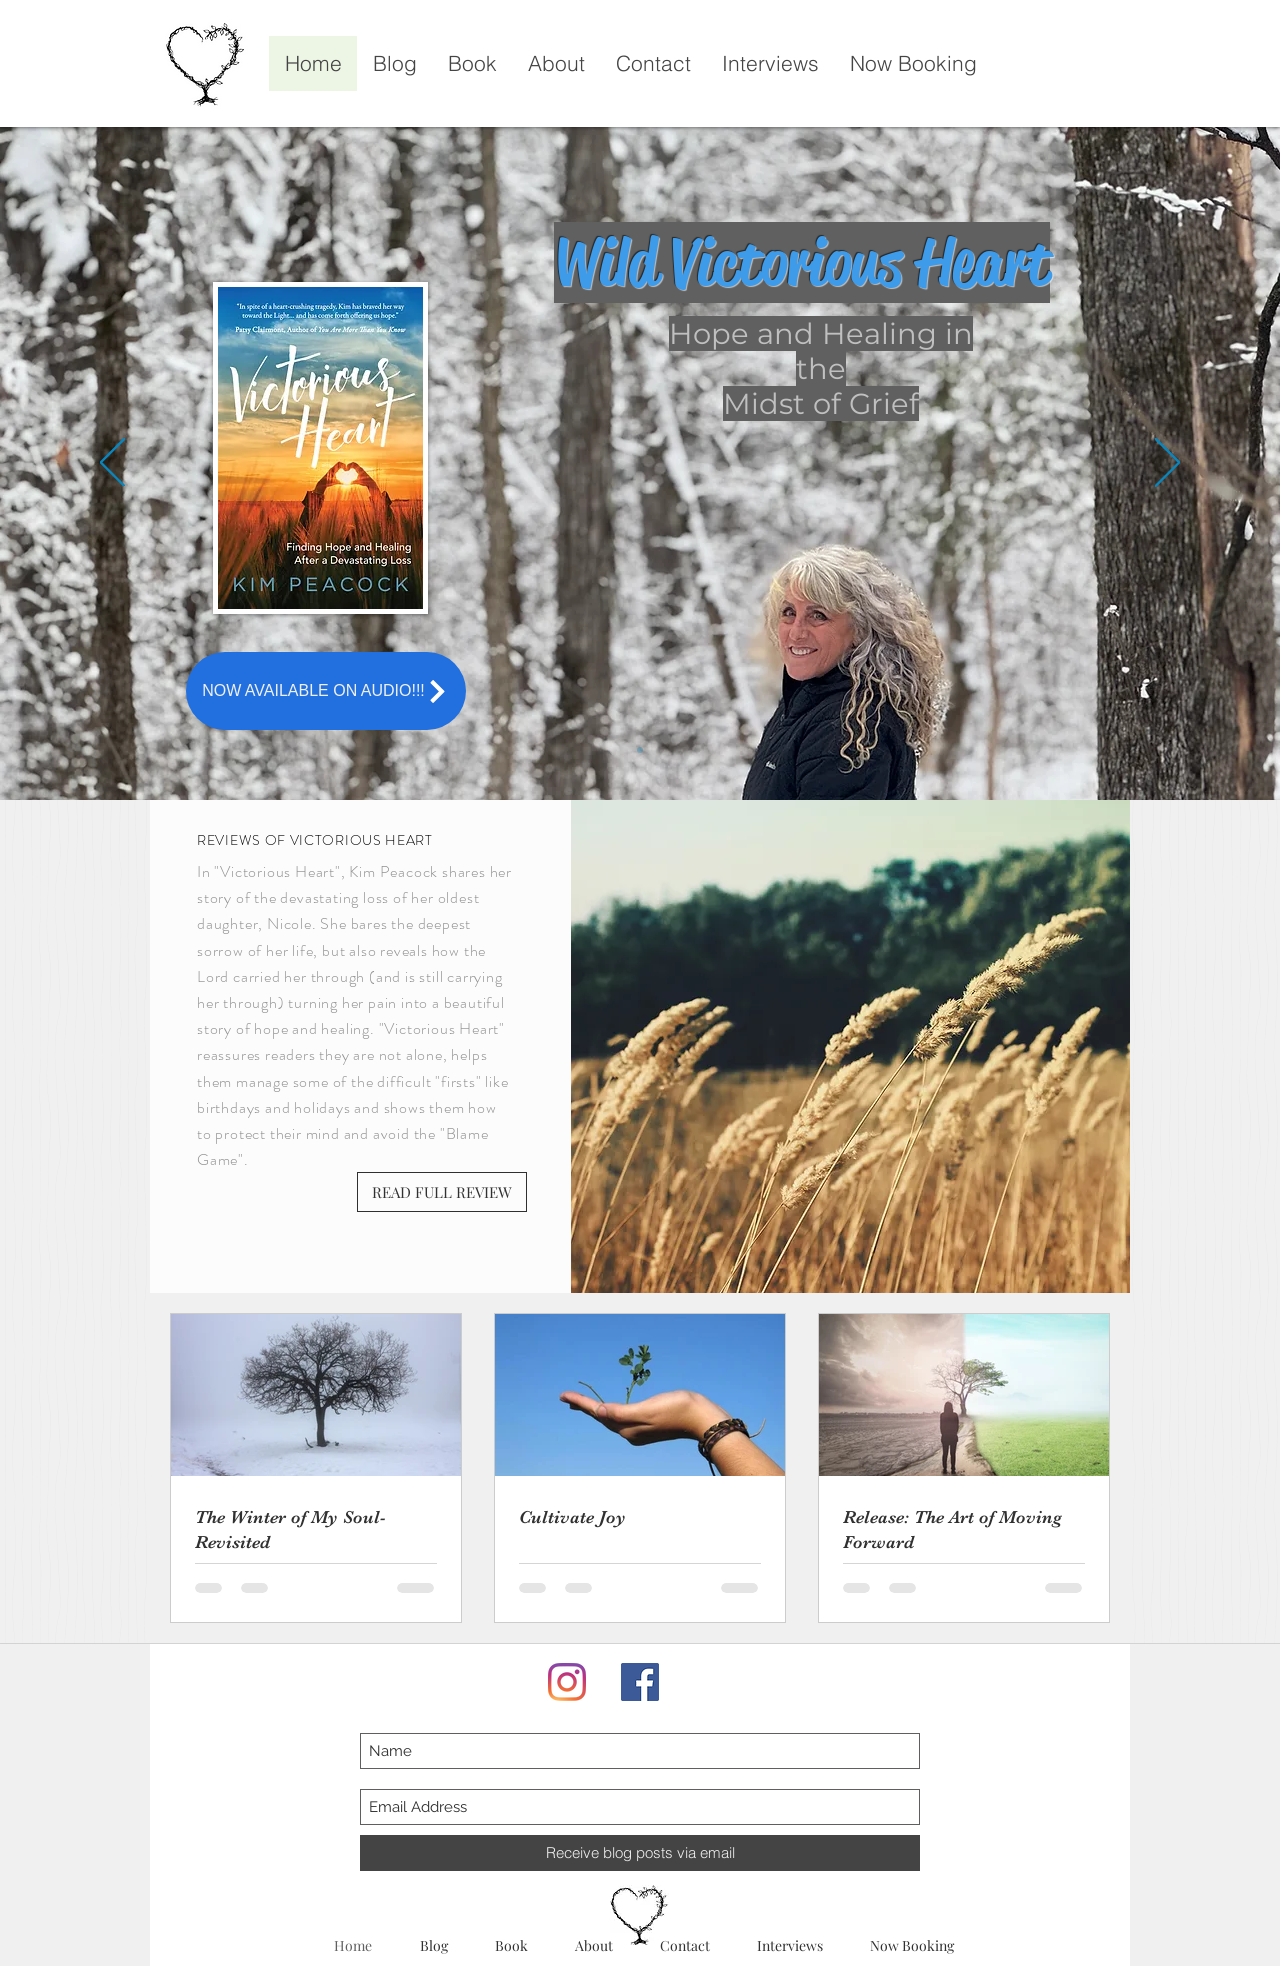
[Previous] (112, 464)
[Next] (1167, 464)
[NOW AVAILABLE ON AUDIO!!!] (326, 691)
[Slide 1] (640, 750)
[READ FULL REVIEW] (442, 1192)
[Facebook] (640, 1682)
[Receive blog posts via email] (640, 1853)
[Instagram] (567, 1682)
